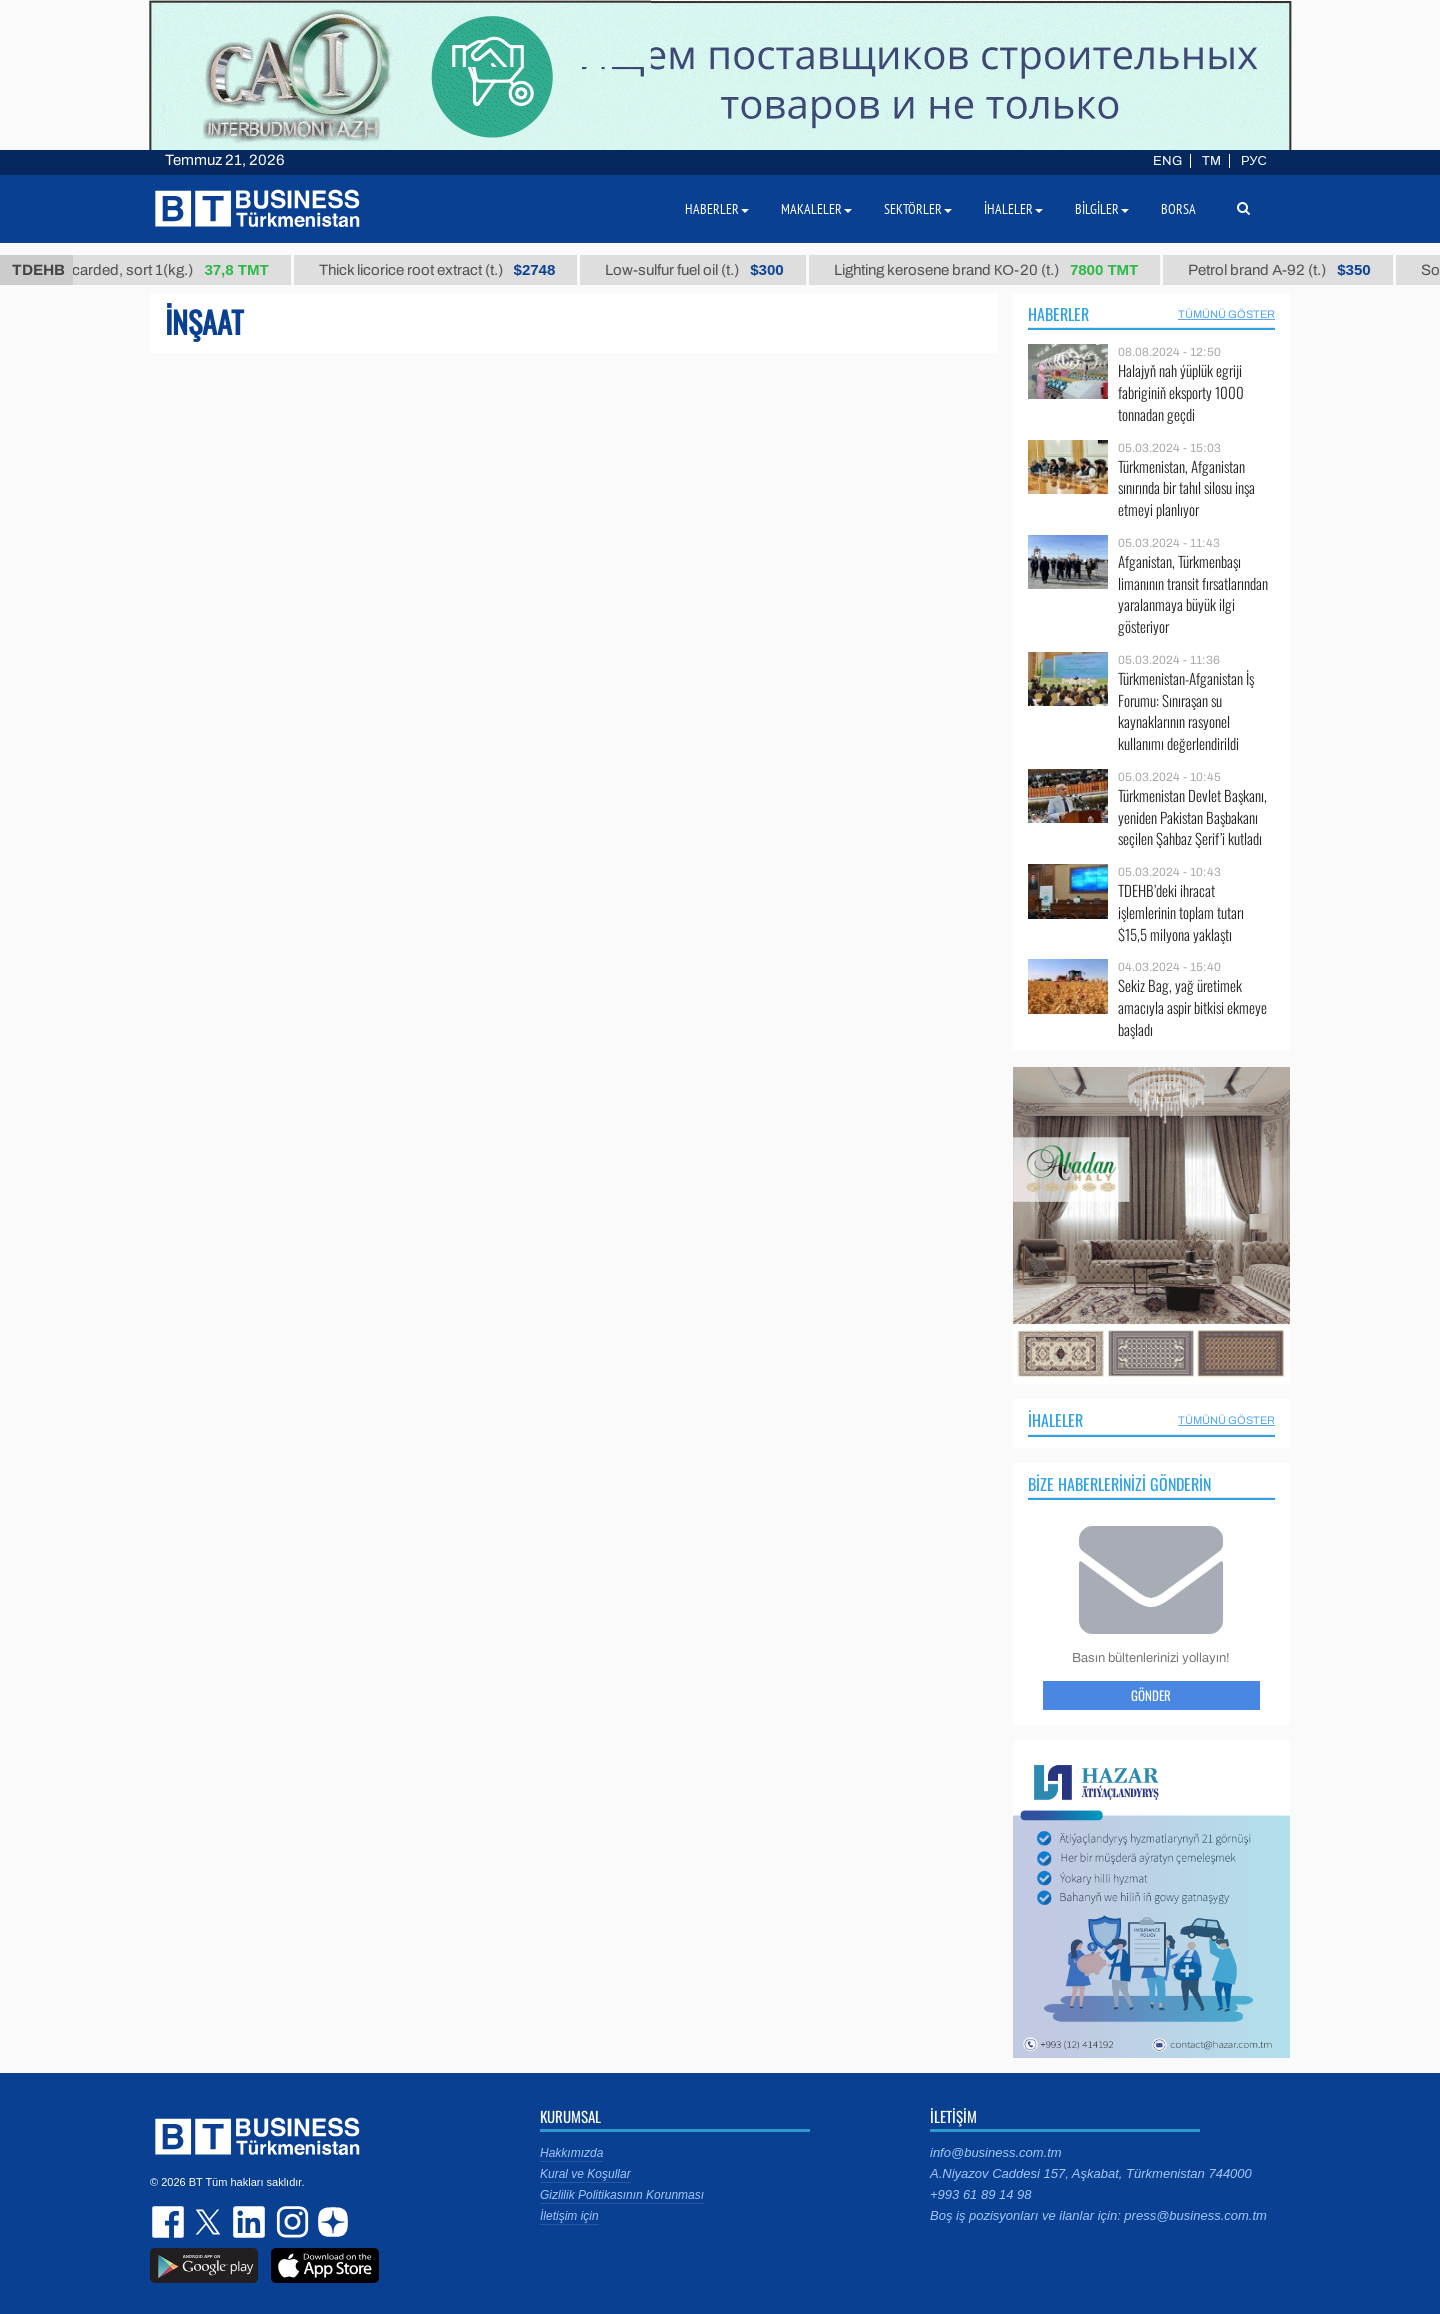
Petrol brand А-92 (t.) (1291, 270)
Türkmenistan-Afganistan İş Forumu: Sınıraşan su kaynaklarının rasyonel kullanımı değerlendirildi (1186, 711)
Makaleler (816, 209)
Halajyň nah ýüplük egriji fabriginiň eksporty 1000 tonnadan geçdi (1181, 392)
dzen (330, 2222)
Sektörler (918, 209)
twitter (210, 2222)
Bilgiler (1102, 209)
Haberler (1058, 314)
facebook (170, 2222)
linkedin (250, 2222)
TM (1211, 161)
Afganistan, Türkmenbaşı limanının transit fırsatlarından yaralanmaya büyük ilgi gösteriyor (1193, 594)
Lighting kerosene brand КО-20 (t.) (997, 270)
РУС (1254, 161)
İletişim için (569, 2216)
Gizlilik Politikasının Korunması (622, 2195)
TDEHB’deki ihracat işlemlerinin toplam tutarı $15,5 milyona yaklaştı (1181, 912)
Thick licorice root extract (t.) (448, 270)
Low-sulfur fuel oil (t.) (706, 270)
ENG (1167, 161)
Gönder (1151, 1695)
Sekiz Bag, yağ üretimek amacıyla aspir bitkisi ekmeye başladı (1192, 1007)
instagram (290, 2222)
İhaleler (1055, 1420)
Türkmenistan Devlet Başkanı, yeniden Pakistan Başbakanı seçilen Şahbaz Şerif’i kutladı (1192, 817)
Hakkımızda (571, 2153)
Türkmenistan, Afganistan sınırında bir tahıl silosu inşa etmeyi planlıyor (1186, 488)
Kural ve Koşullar (585, 2174)
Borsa (1178, 209)
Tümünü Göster (1226, 314)
